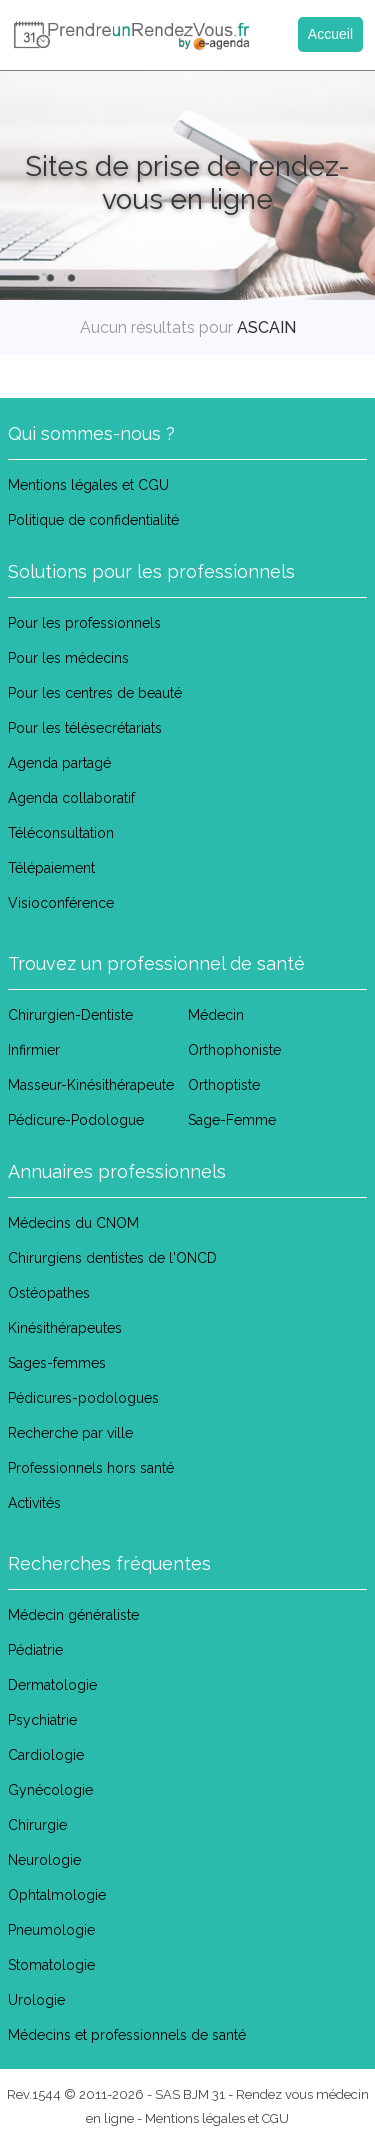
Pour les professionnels (84, 623)
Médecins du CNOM (73, 1223)
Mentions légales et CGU (88, 485)
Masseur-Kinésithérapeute (91, 1085)
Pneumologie (51, 1930)
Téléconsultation (61, 833)
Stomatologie (51, 1965)
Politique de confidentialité (93, 520)
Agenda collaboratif (71, 798)
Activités (34, 1503)
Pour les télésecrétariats (85, 728)
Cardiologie (46, 1755)
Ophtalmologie (57, 1895)
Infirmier (34, 1050)
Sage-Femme (232, 1120)
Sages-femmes (57, 1363)
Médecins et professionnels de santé (127, 2035)
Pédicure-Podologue (76, 1120)
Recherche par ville (70, 1433)
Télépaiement (51, 868)
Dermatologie (52, 1685)
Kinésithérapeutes (65, 1328)
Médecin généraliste (73, 1615)
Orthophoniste (234, 1050)
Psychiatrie (42, 1720)
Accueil (330, 34)
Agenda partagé (59, 763)
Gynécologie (50, 1790)
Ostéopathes (49, 1293)
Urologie (36, 2000)
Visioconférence (61, 903)
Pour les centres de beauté (95, 693)
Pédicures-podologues (83, 1398)
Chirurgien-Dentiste (70, 1015)
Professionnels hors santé (91, 1468)
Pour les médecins (68, 658)
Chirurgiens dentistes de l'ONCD (112, 1258)
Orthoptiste (224, 1085)
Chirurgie (37, 1825)
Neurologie (44, 1860)
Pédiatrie (35, 1650)
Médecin (216, 1015)
